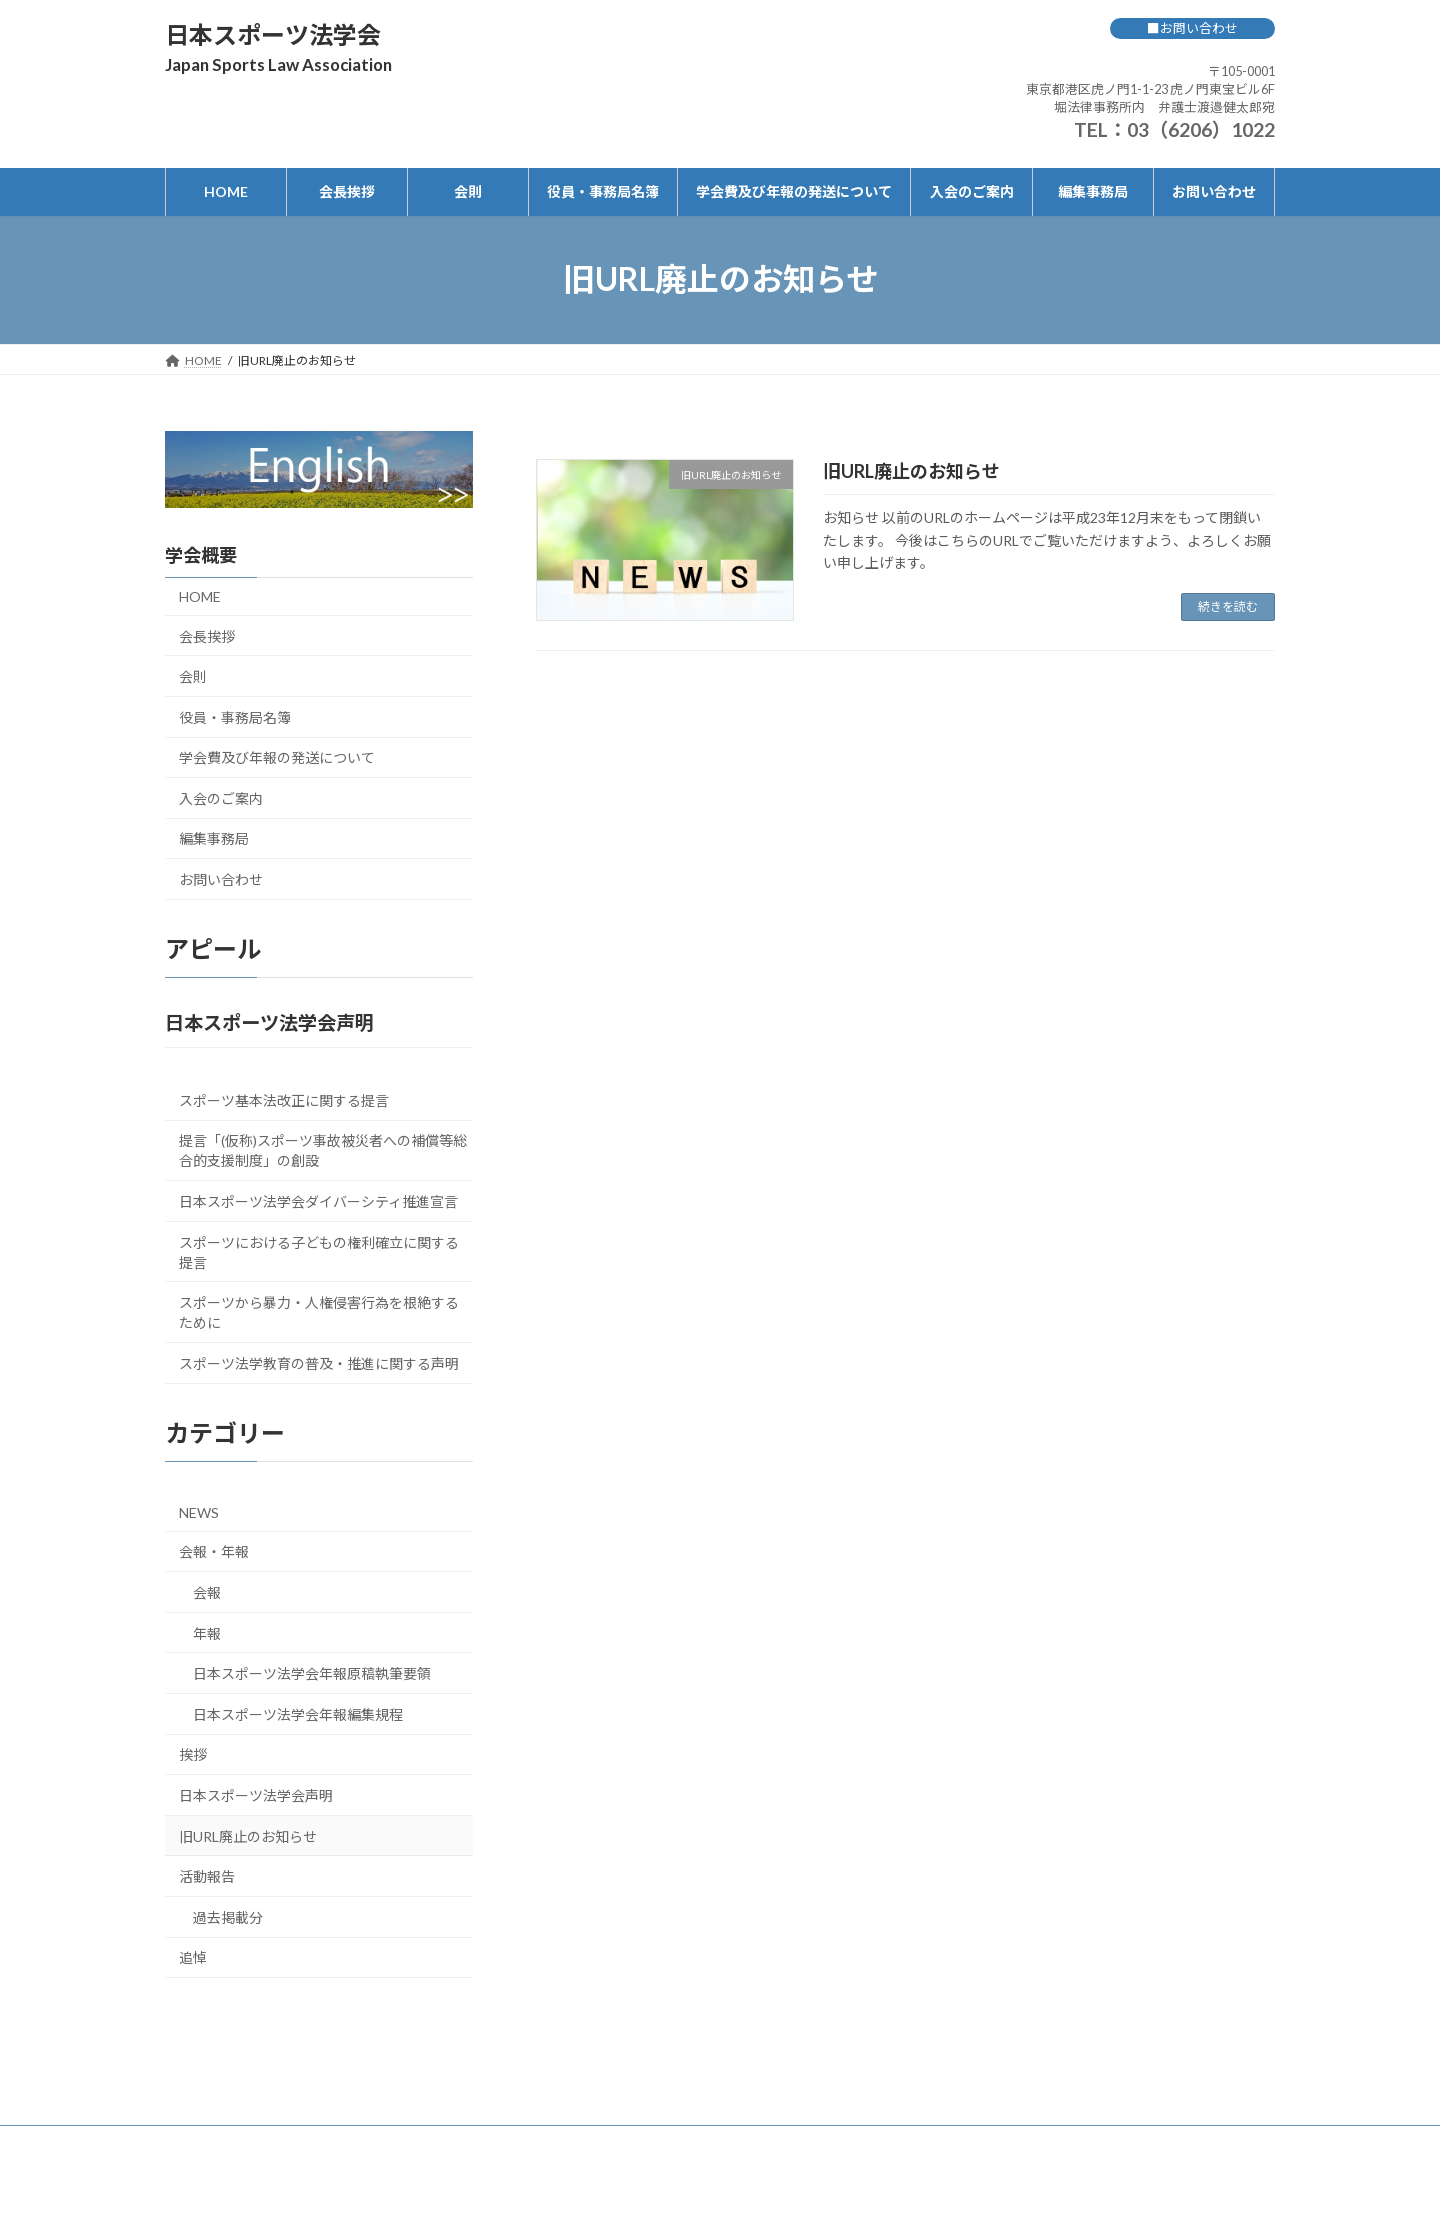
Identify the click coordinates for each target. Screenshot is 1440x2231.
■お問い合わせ (1192, 28)
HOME (200, 595)
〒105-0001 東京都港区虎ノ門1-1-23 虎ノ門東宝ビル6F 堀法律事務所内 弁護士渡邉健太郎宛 (1150, 89)
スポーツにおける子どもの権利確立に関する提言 (319, 1251)
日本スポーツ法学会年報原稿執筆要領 (312, 1673)
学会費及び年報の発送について (277, 757)
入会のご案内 (221, 797)
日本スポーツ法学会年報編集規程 (298, 1713)
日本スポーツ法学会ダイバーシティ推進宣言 (318, 1200)
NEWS (199, 1511)
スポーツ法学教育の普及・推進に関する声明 (319, 1362)
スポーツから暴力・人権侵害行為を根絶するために (319, 1312)
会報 (207, 1592)
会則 (193, 676)
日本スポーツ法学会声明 (256, 1795)
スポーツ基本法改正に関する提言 (284, 1099)
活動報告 (207, 1876)
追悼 (193, 1957)
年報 (207, 1632)
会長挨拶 (207, 635)
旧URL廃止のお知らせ (911, 471)
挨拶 (193, 1754)
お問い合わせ (221, 879)
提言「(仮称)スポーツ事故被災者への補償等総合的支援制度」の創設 (323, 1150)
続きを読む (1228, 606)
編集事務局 (214, 838)
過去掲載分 (228, 1916)
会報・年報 (214, 1551)
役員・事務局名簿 (235, 716)
